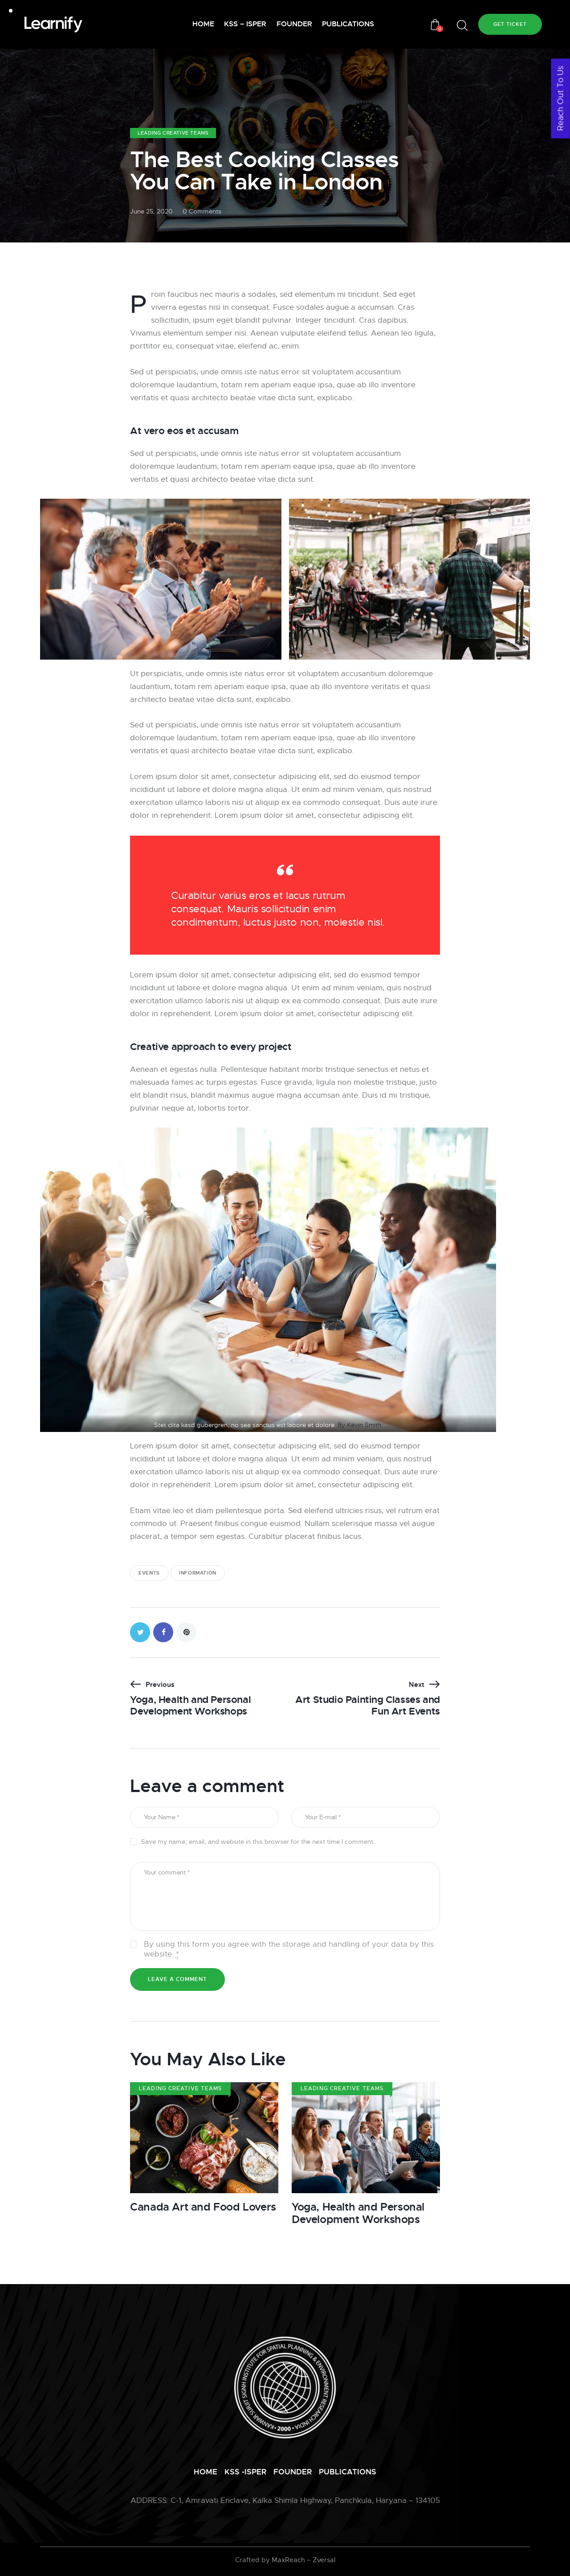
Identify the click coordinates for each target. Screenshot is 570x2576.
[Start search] (461, 25)
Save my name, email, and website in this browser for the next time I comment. (258, 1842)
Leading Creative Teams (173, 133)
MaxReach (288, 2560)
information (197, 1573)
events (149, 1573)
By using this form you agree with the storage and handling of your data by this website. (289, 1949)
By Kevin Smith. (360, 1425)
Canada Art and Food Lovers (203, 2207)
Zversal (324, 2560)
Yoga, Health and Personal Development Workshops (358, 2214)
